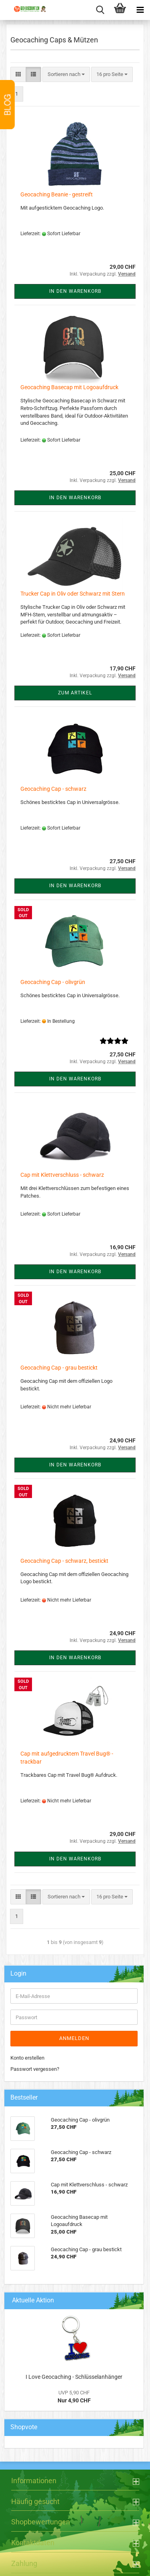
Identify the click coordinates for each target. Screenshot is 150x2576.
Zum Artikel (75, 693)
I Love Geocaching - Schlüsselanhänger (74, 2377)
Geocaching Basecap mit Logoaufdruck (69, 387)
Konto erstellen (27, 2058)
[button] (18, 74)
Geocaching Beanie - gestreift (56, 194)
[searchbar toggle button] (100, 10)
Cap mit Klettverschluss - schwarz (62, 1175)
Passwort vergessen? (34, 2069)
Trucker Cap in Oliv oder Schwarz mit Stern (72, 593)
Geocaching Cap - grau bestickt (59, 1367)
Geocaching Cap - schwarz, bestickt (64, 1561)
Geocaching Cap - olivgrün (52, 982)
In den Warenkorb (75, 291)
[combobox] (66, 74)
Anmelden (74, 2038)
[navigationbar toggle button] (140, 10)
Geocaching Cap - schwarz (53, 789)
